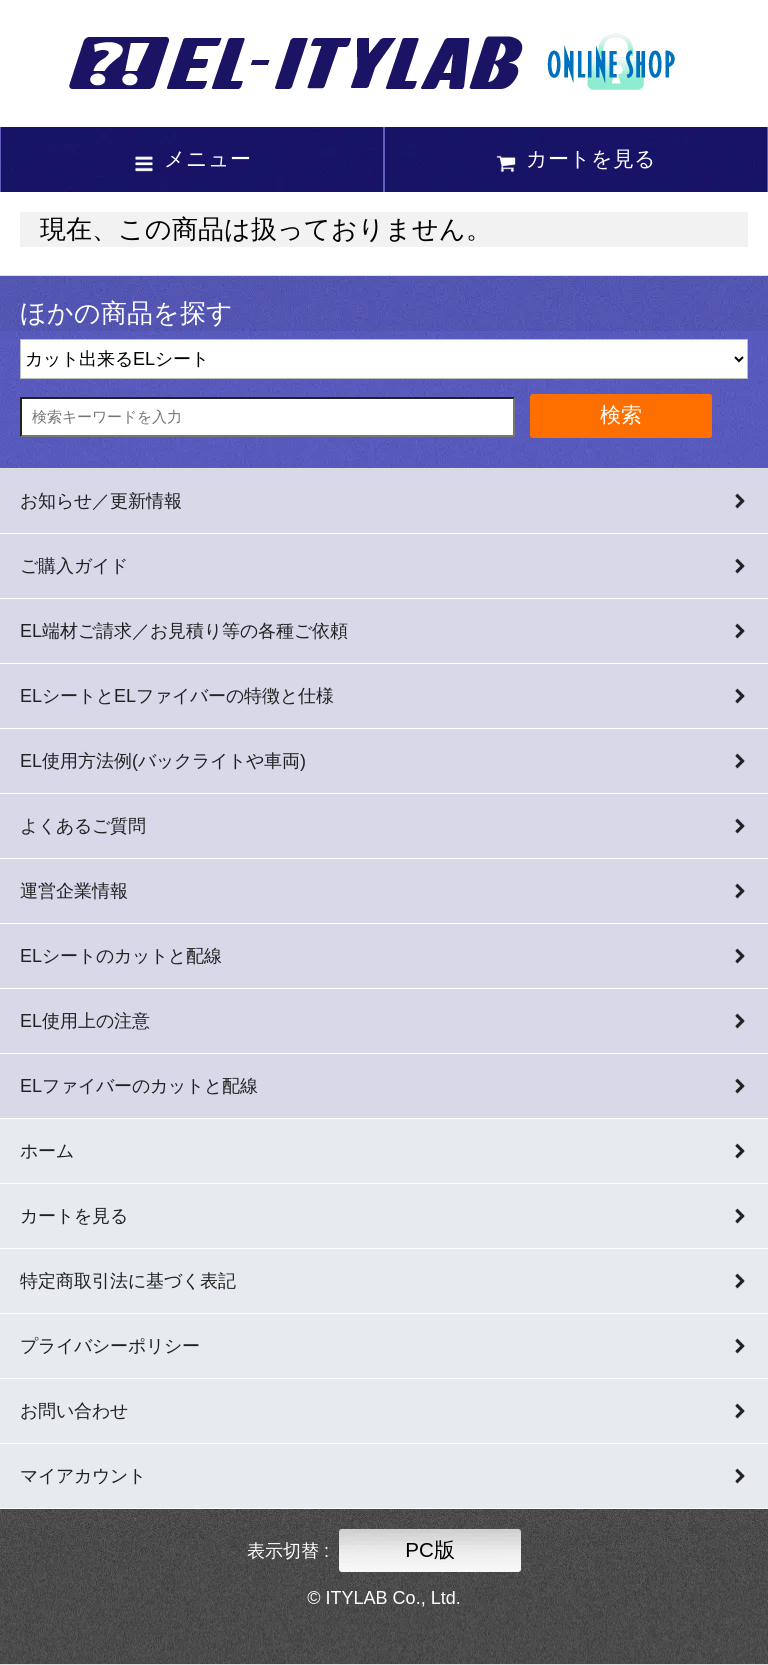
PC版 (430, 1549)
